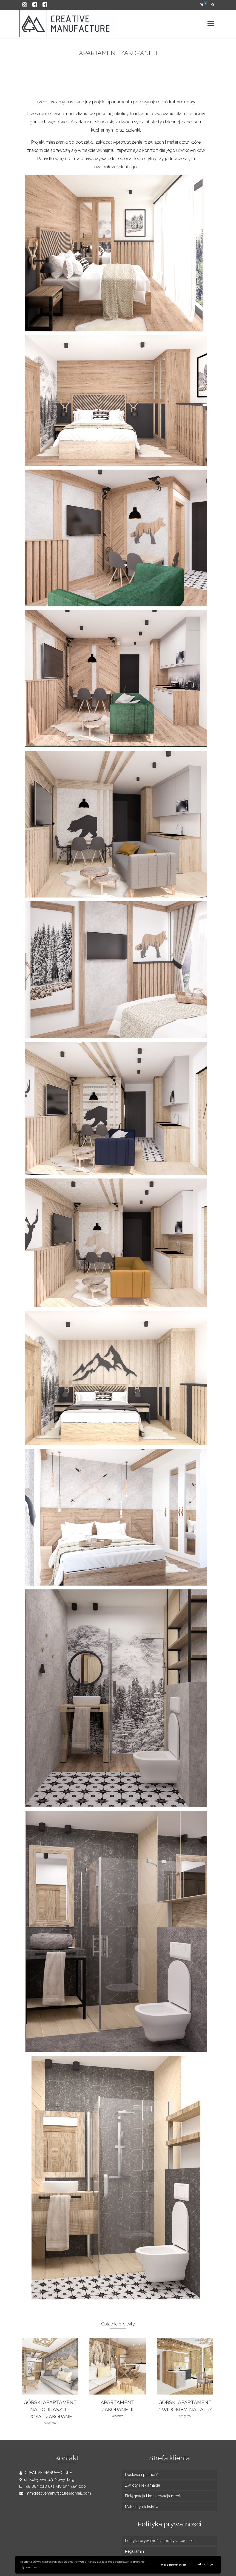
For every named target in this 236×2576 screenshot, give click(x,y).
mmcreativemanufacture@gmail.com (55, 2493)
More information (173, 2564)
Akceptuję (205, 2564)
